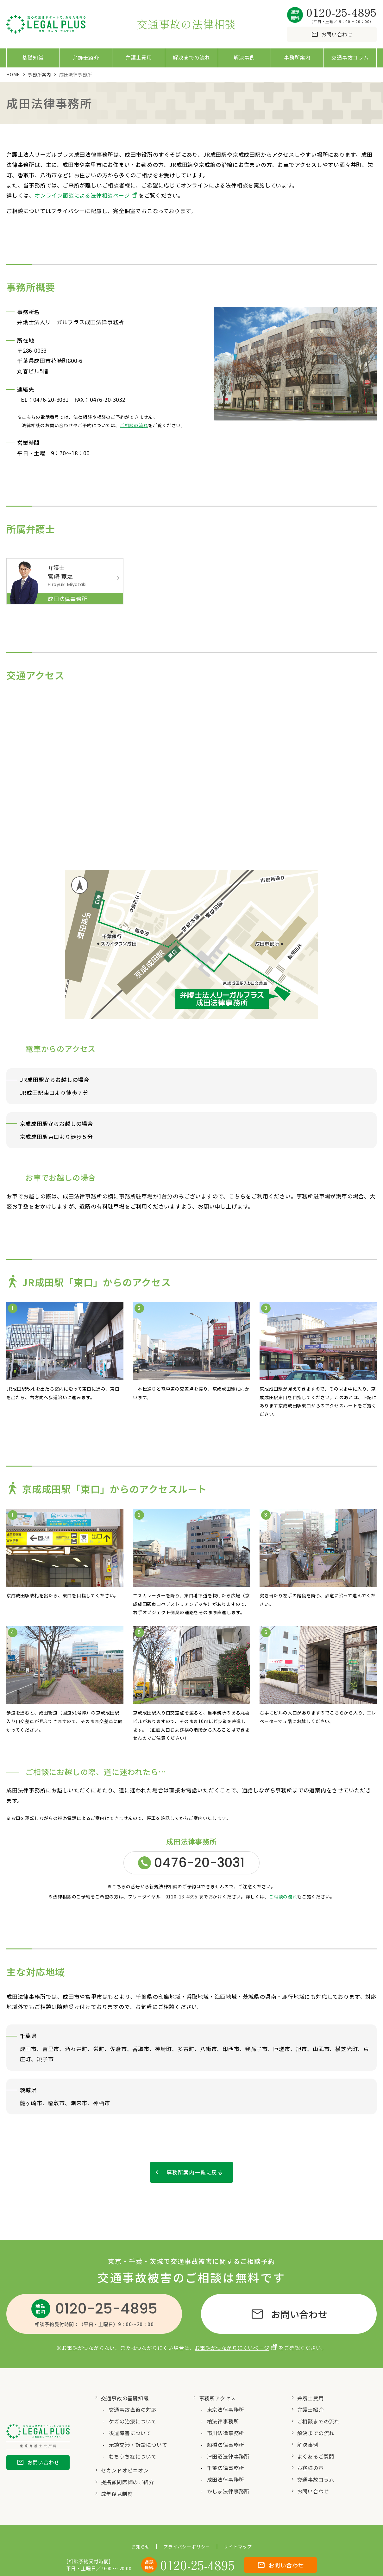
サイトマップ (238, 2549)
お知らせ (140, 2549)
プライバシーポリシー (186, 2549)
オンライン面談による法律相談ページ (82, 195)
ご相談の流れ (134, 425)
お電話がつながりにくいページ (232, 2349)
